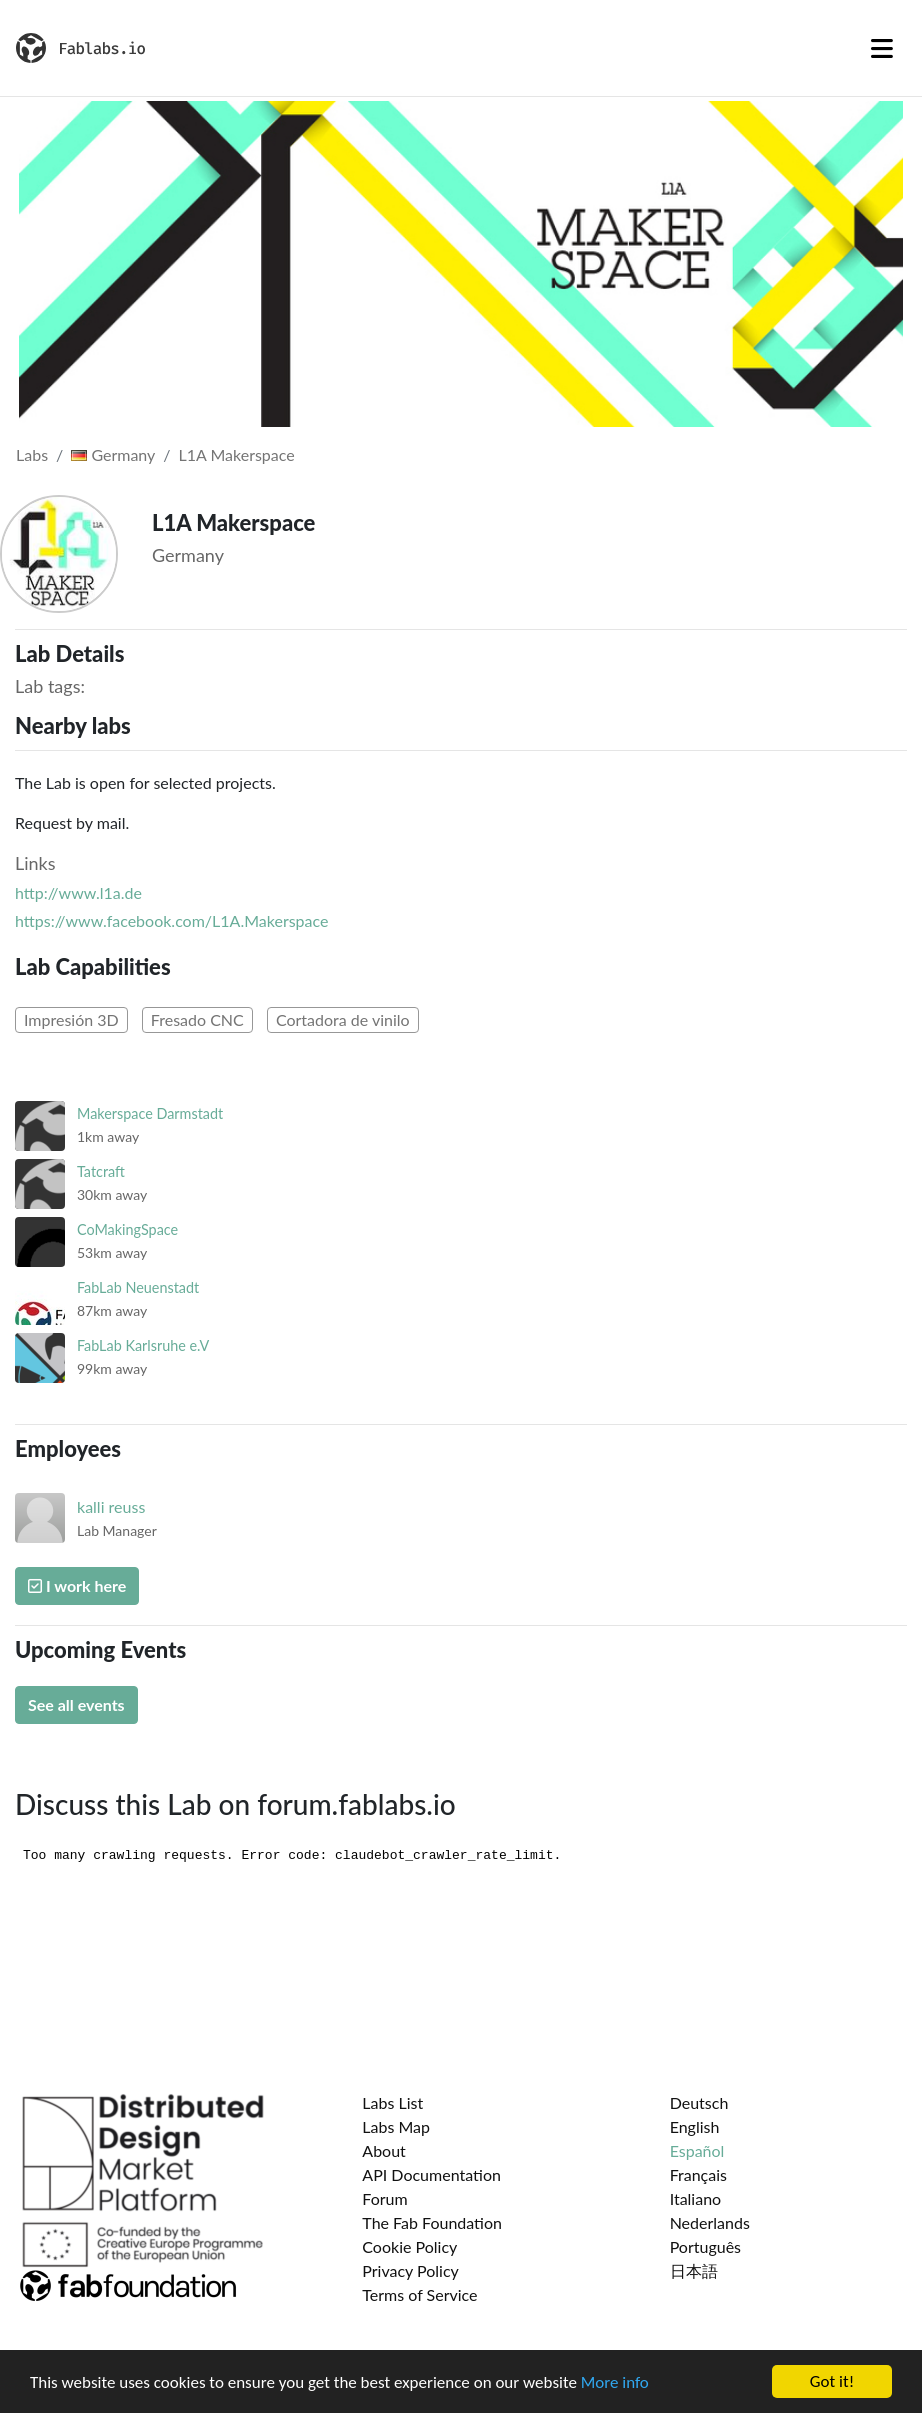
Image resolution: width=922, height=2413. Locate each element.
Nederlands (710, 2222)
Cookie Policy (409, 2246)
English (695, 2126)
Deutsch (699, 2102)
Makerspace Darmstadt (150, 1113)
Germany (113, 454)
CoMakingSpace (127, 1229)
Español (697, 2150)
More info (615, 2382)
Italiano (696, 2198)
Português (705, 2246)
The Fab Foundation (432, 2222)
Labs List (392, 2102)
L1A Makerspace (237, 454)
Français (698, 2174)
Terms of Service (419, 2294)
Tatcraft (101, 1171)
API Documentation (431, 2174)
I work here (77, 1585)
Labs (32, 454)
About (384, 2150)
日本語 (694, 2270)
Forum (384, 2198)
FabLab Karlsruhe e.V (143, 1345)
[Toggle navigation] (882, 48)
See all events (76, 1704)
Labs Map (396, 2126)
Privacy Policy (410, 2270)
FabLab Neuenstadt (138, 1287)
